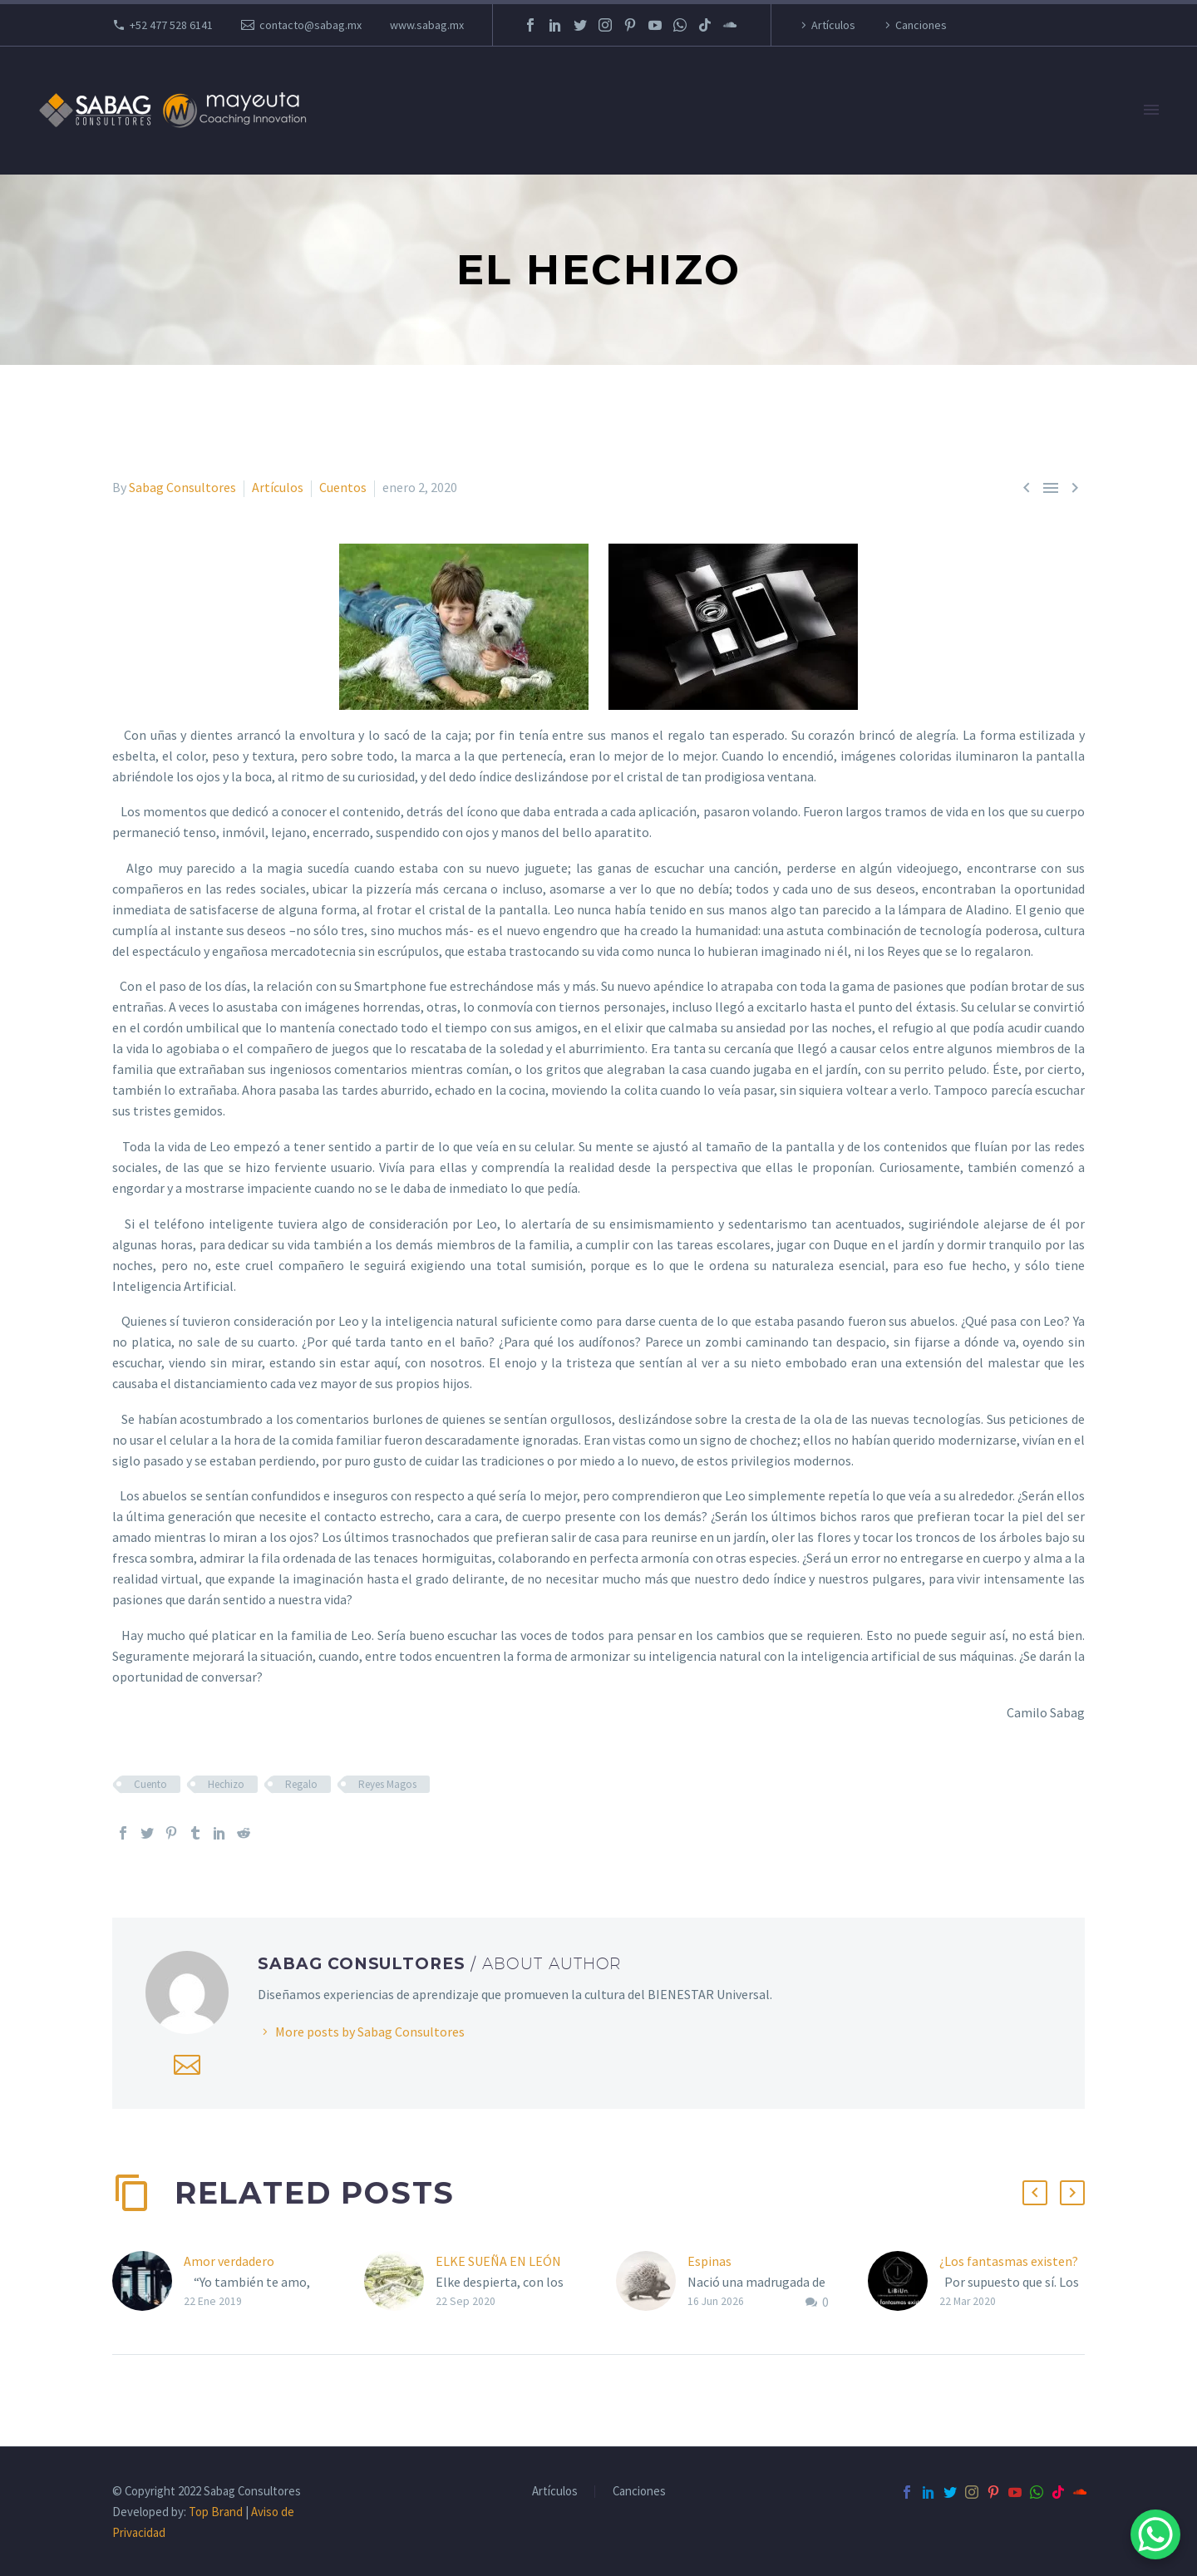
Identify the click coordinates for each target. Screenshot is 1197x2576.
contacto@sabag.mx (310, 24)
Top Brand (216, 2511)
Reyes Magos (387, 1784)
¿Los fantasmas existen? (1008, 2261)
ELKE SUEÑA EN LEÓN (498, 2261)
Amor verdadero (229, 2261)
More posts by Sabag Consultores (370, 2031)
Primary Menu (1151, 110)
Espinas (709, 2261)
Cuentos (343, 487)
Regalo (301, 1784)
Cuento (150, 1784)
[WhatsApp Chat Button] (1155, 2534)
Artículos (833, 24)
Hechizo (226, 1784)
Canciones (921, 24)
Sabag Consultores (182, 487)
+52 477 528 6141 (171, 24)
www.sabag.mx (427, 24)
